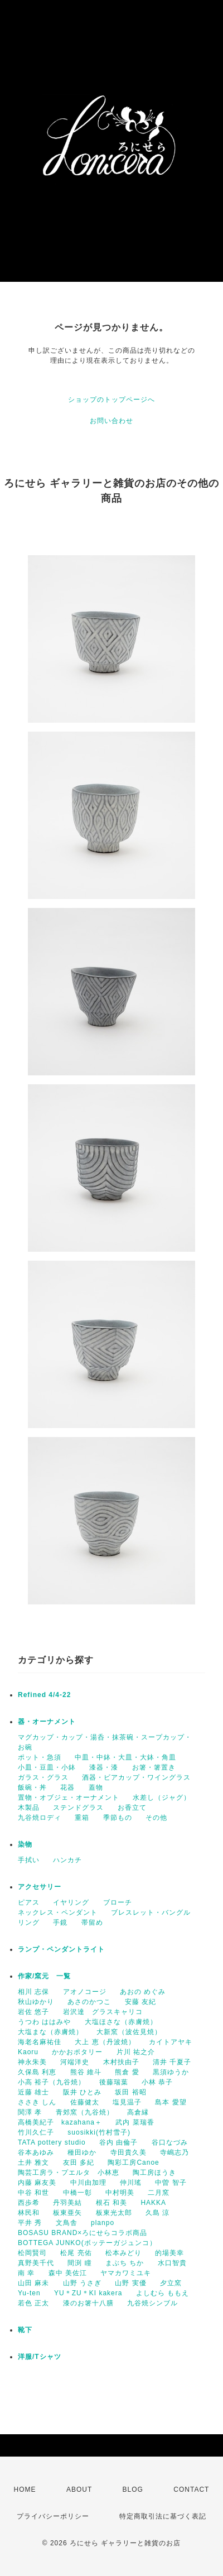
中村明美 (119, 2193)
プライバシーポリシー (53, 2516)
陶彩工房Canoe (133, 2162)
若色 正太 (33, 2303)
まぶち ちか (124, 2263)
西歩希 (29, 2203)
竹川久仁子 (36, 2132)
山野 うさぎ (82, 2283)
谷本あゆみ (36, 2152)
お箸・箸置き (154, 1767)
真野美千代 (36, 2263)
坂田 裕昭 (130, 2092)
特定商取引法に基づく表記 (162, 2516)
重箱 (82, 1818)
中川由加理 (88, 2182)
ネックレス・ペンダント (58, 1912)
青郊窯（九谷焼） (85, 2112)
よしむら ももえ (162, 2293)
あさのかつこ (89, 2002)
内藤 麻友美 (37, 2182)
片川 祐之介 (136, 2052)
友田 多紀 (78, 2162)
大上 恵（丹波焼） (105, 2042)
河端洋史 (74, 2062)
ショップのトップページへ (111, 399)
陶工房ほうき (154, 2172)
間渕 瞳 (79, 2263)
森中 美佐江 (68, 2273)
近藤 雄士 (33, 2092)
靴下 (25, 2330)
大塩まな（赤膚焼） (50, 2032)
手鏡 (60, 1922)
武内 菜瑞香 (134, 2122)
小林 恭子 (157, 2082)
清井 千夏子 (172, 2062)
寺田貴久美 (128, 2152)
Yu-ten (29, 2293)
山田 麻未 (33, 2283)
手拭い (29, 1860)
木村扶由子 (121, 2062)
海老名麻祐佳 (39, 2042)
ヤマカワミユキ (125, 2273)
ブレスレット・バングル (151, 1912)
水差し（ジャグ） (162, 1797)
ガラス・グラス (43, 1777)
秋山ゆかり (36, 2002)
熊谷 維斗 (85, 2072)
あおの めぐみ (143, 1992)
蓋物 (96, 1787)
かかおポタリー (77, 2052)
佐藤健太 (84, 2102)
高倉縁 (138, 2112)
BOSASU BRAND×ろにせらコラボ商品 (82, 2233)
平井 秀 (30, 2223)
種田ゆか (81, 2152)
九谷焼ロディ (39, 1818)
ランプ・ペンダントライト (61, 1949)
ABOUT (79, 2489)
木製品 (29, 1807)
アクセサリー (39, 1887)
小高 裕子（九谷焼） (51, 2082)
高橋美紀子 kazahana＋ (60, 2122)
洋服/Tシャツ (39, 2357)
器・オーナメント (47, 1722)
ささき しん (37, 2102)
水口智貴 (172, 2263)
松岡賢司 (32, 2253)
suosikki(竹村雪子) (98, 2132)
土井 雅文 (33, 2162)
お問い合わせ (111, 421)
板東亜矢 (67, 2213)
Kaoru (28, 2052)
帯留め (92, 1922)
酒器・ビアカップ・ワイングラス (136, 1777)
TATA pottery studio (52, 2142)
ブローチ (117, 1902)
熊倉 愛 (127, 2072)
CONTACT (191, 2489)
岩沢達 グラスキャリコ (103, 2012)
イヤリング (71, 1902)
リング (29, 1922)
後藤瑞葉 (113, 2082)
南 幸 (26, 2273)
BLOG (133, 2489)
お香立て (132, 1807)
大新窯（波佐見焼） (129, 2032)
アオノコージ (84, 1992)
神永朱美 (32, 2062)
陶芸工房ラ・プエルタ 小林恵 (68, 2172)
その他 (156, 1818)
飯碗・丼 (32, 1787)
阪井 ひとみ (82, 2092)
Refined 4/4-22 (44, 1695)
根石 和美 (111, 2203)
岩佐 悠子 (33, 2012)
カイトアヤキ (170, 2042)
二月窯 (158, 2193)
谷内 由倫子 (118, 2142)
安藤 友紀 (140, 2002)
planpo (102, 2223)
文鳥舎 (66, 2223)
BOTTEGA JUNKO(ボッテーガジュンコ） (87, 2243)
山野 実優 (130, 2283)
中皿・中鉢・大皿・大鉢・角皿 (125, 1757)
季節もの (117, 1818)
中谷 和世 (33, 2193)
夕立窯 (171, 2283)
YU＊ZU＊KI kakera (88, 2293)
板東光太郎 (114, 2213)
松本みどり (123, 2253)
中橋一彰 (77, 2193)
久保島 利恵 (37, 2072)
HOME (25, 2489)
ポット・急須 (39, 1757)
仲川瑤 (131, 2182)
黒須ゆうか (171, 2072)
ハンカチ (67, 1860)
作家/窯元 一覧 (44, 1976)
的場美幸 (169, 2253)
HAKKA (153, 2203)
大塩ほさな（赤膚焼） (121, 2022)
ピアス (29, 1902)
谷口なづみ (170, 2142)
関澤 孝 (30, 2112)
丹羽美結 (67, 2203)
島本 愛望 (170, 2102)
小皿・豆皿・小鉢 (47, 1767)
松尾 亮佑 (75, 2253)
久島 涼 (157, 2213)
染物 (25, 1844)
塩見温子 (127, 2102)
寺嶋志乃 (174, 2152)
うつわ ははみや (44, 2022)
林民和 (29, 2213)
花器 (67, 1787)
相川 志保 (33, 1992)
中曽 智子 (170, 2182)
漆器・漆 (103, 1767)
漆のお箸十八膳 (88, 2303)
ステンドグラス (78, 1807)
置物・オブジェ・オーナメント (68, 1797)
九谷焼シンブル (152, 2303)
